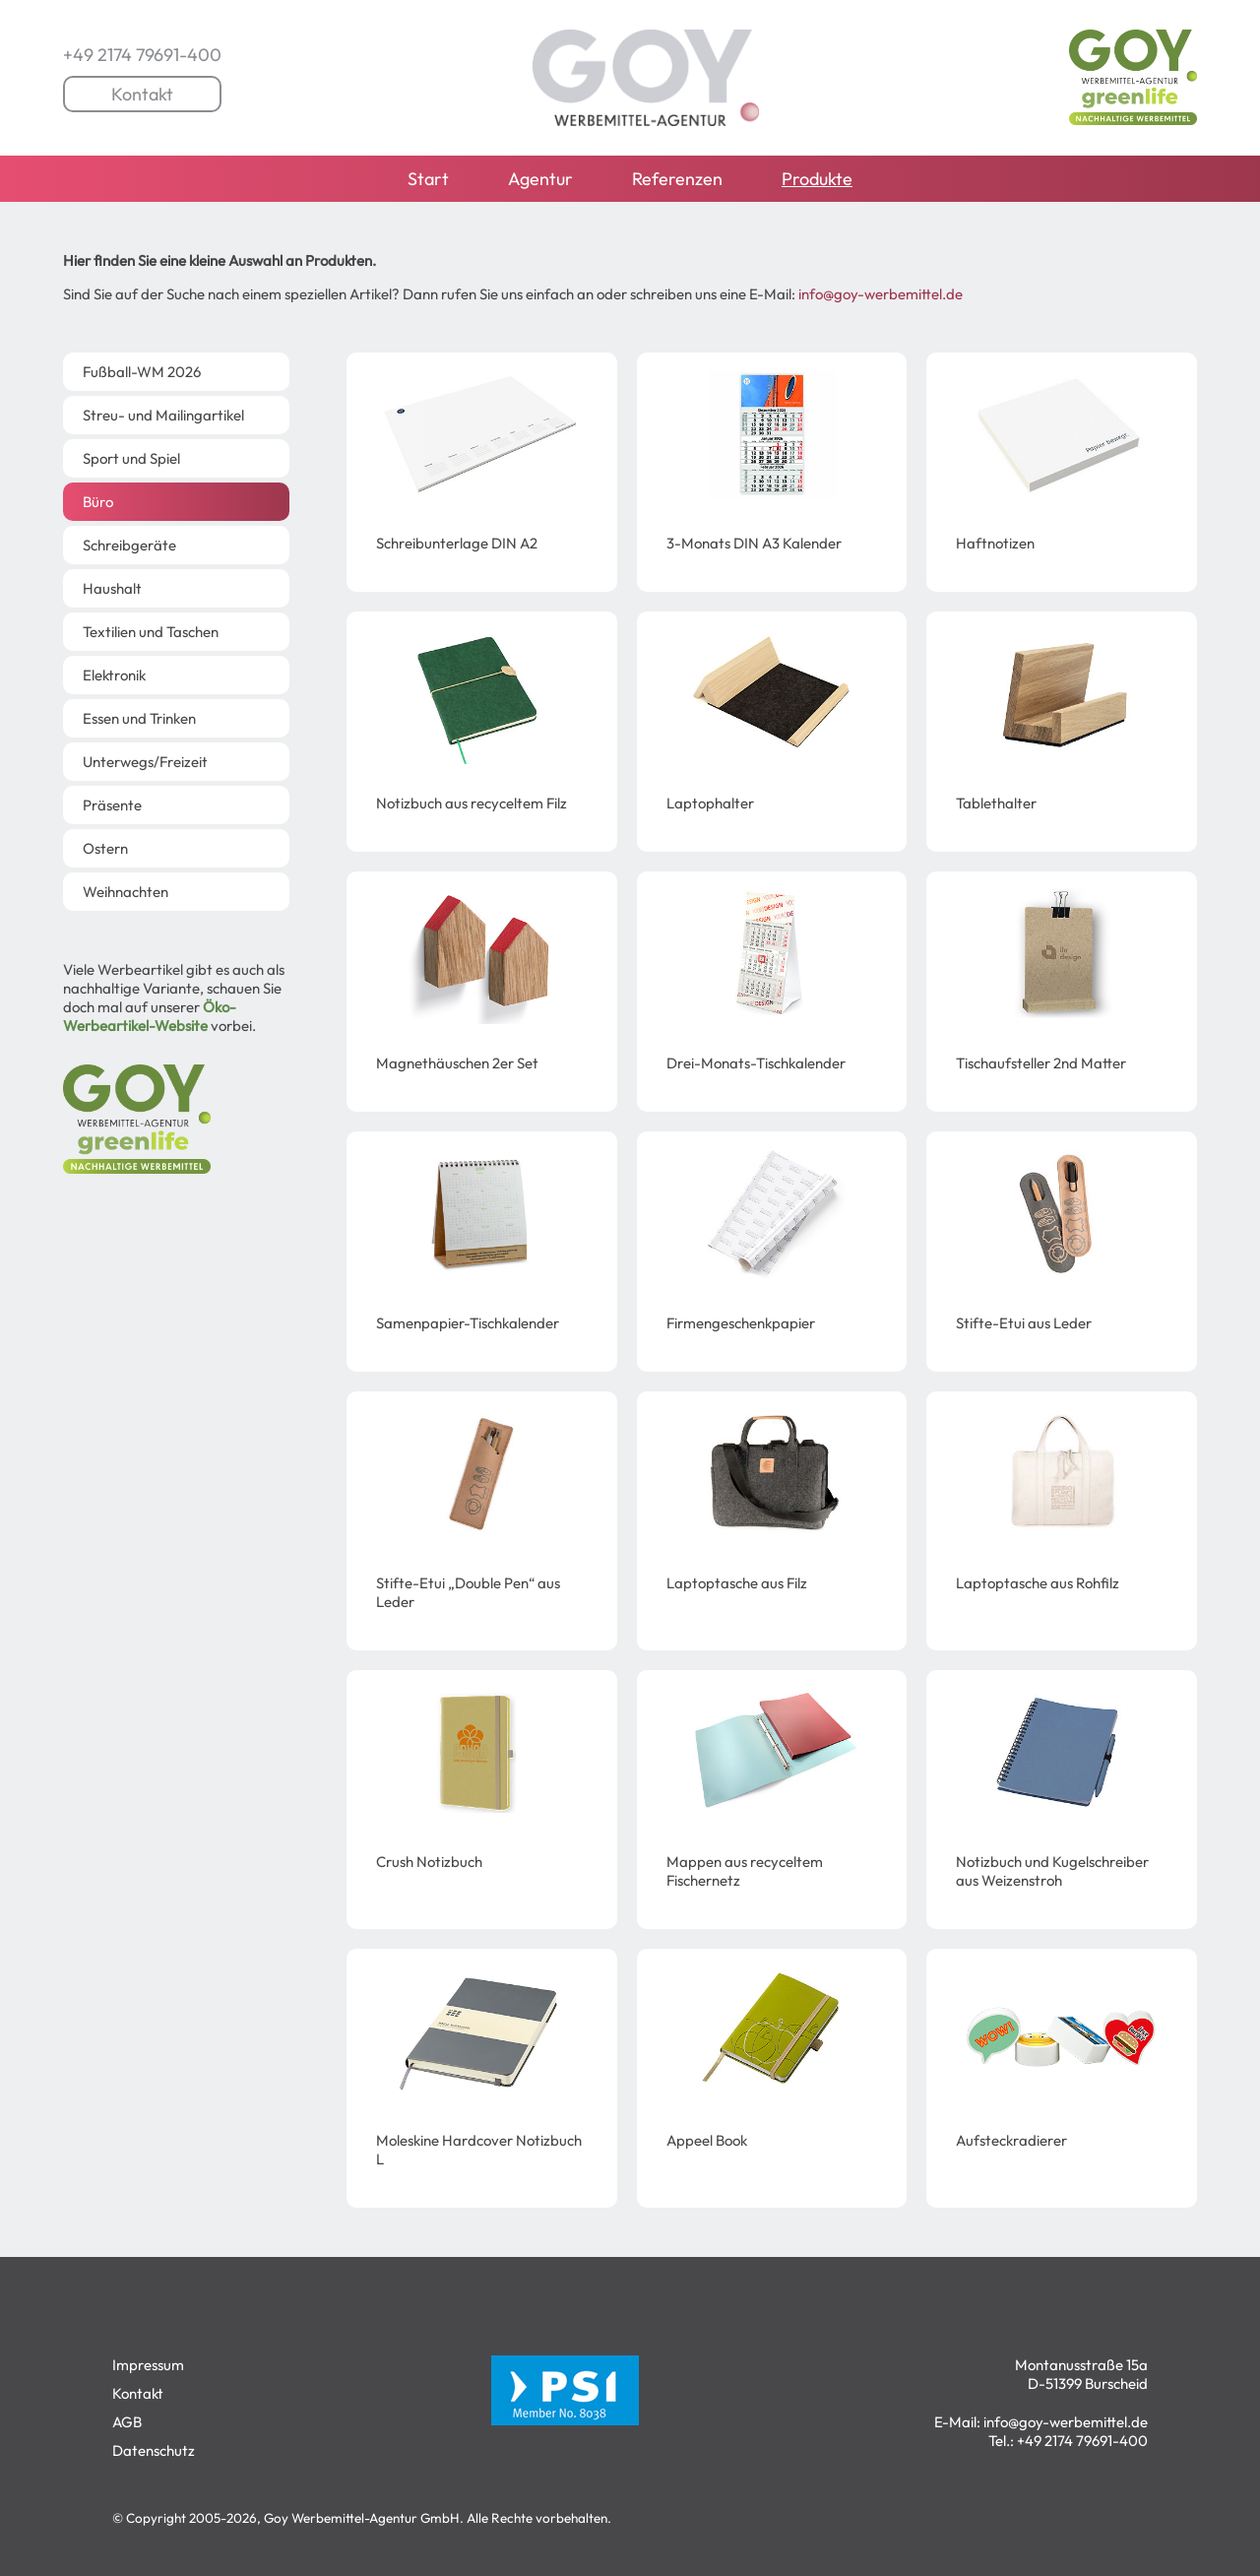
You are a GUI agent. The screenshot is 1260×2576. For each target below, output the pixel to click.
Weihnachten (125, 891)
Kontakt (142, 94)
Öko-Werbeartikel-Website (149, 1016)
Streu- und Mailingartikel (163, 415)
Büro (98, 501)
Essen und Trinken (139, 718)
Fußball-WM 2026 (142, 371)
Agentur (540, 178)
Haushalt (112, 588)
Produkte (817, 178)
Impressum (148, 2364)
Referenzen (677, 178)
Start (428, 178)
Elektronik (114, 675)
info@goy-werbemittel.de (880, 294)
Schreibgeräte (129, 545)
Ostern (105, 848)
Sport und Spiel (131, 458)
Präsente (112, 805)
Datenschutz (153, 2450)
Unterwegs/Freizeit (145, 761)
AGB (127, 2422)
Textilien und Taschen (151, 631)
